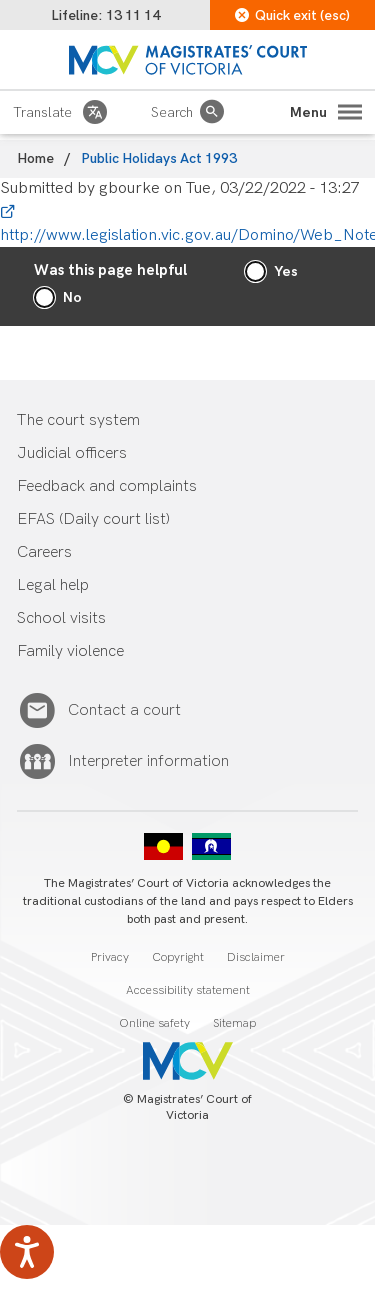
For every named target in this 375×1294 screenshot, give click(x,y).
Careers (44, 552)
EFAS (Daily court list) (93, 519)
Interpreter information (148, 762)
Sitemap (234, 1023)
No (72, 297)
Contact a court (124, 711)
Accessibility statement (188, 990)
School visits (61, 618)
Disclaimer (256, 957)
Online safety (154, 1023)
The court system (78, 420)
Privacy (110, 957)
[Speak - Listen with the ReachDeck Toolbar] (27, 1252)
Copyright (178, 957)
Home (35, 158)
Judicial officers (72, 453)
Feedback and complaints (107, 486)
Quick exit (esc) (292, 15)
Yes (286, 271)
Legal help (53, 585)
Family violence (70, 651)
